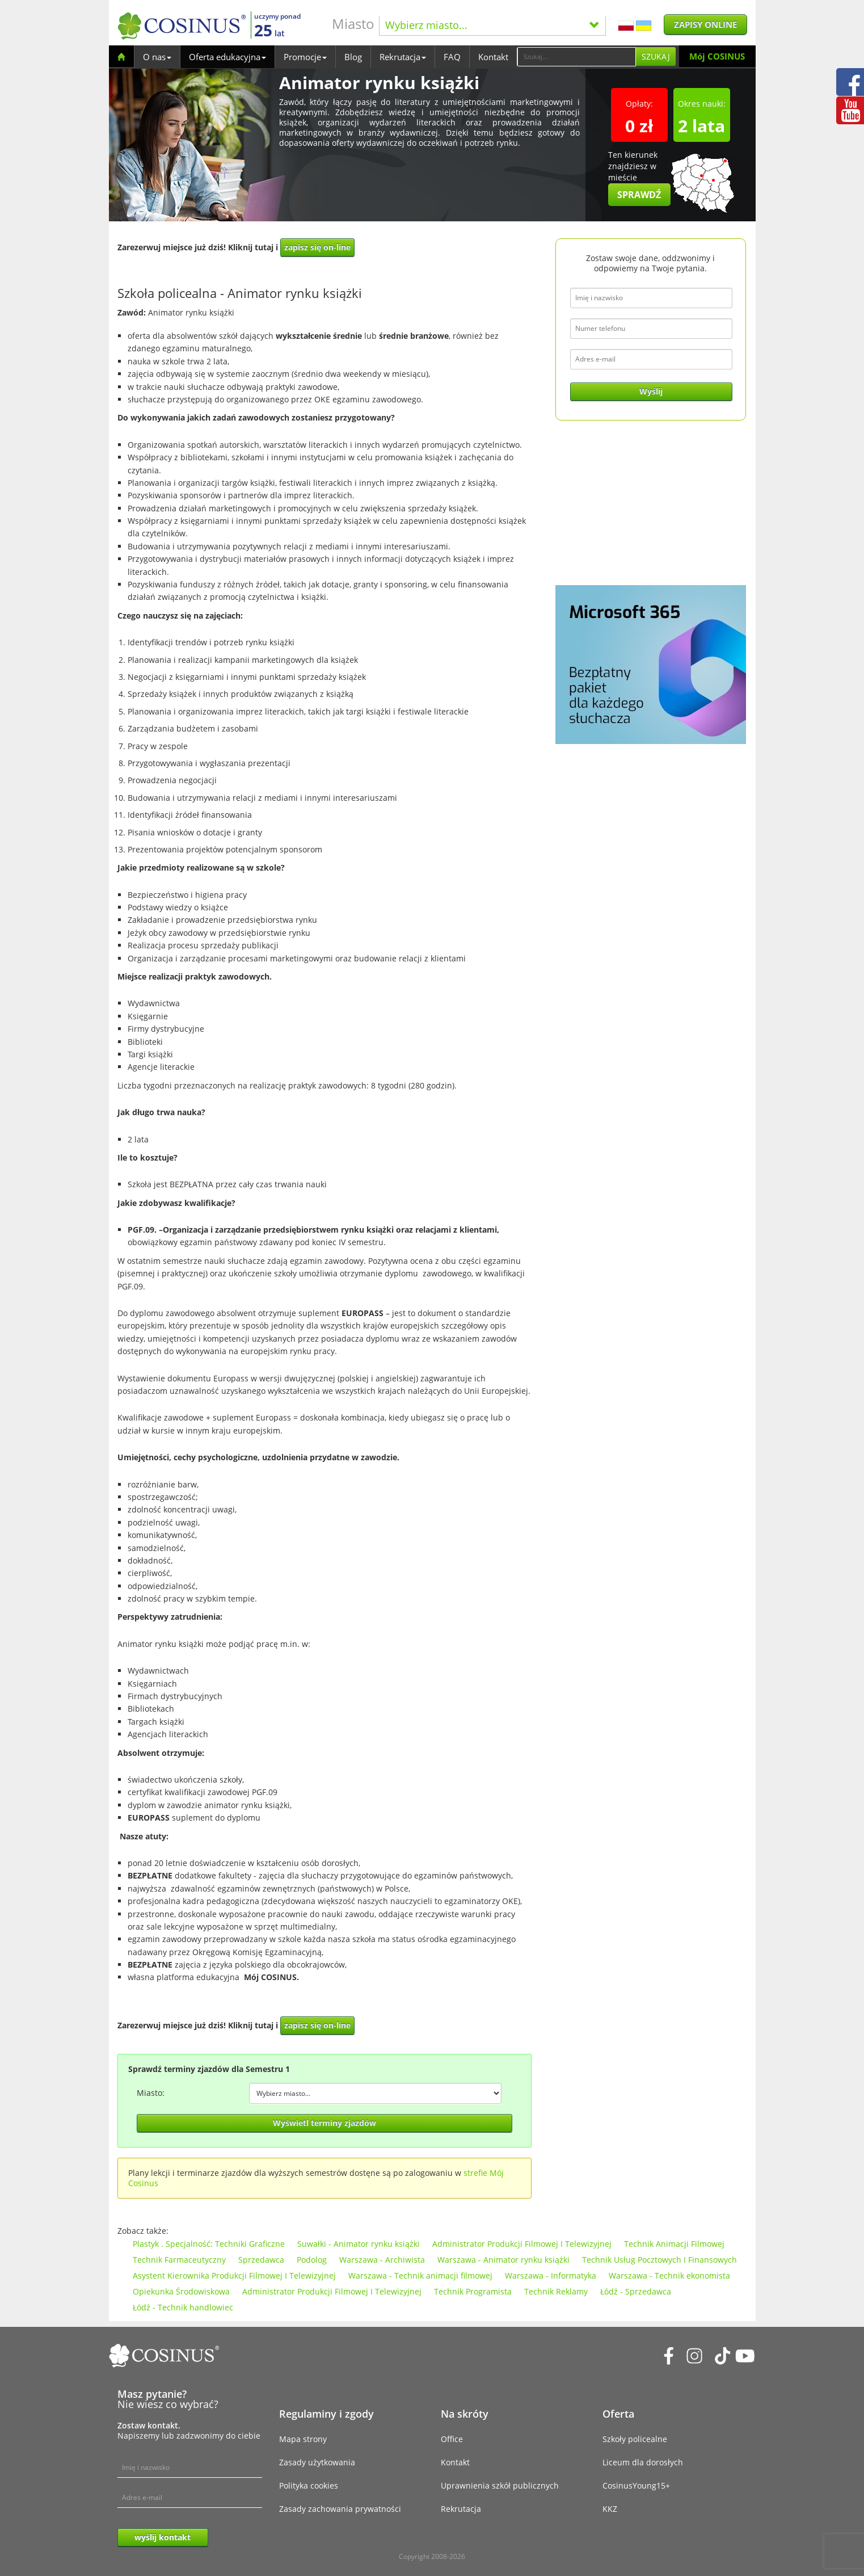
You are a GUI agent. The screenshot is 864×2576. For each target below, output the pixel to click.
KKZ (609, 2508)
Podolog (312, 2259)
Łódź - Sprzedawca (635, 2291)
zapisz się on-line (317, 247)
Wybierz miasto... (492, 25)
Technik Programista (473, 2291)
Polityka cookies (308, 2485)
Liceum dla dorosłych (642, 2462)
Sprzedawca (261, 2259)
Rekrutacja (403, 56)
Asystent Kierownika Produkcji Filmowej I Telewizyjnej (234, 2275)
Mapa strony (303, 2439)
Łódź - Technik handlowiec (183, 2307)
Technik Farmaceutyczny (179, 2259)
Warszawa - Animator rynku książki (503, 2259)
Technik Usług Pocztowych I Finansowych (659, 2259)
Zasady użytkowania (317, 2462)
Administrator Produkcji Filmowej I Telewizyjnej (522, 2243)
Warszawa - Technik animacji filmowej (420, 2275)
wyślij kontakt (162, 2537)
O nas (157, 56)
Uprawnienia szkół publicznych (500, 2485)
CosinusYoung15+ (636, 2485)
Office (452, 2439)
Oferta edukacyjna (227, 56)
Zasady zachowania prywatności (340, 2508)
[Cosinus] (181, 25)
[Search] (576, 57)
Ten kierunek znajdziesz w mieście (639, 177)
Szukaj (656, 56)
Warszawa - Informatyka (550, 2275)
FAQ (452, 56)
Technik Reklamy (556, 2291)
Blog (353, 56)
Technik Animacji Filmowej (674, 2243)
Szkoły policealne (634, 2439)
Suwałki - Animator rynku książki (358, 2243)
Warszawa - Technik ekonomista (669, 2275)
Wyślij (651, 391)
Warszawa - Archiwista (382, 2259)
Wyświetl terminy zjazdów (324, 2122)
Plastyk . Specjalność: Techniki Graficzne (209, 2243)
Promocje (305, 56)
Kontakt (493, 56)
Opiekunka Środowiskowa (181, 2291)
